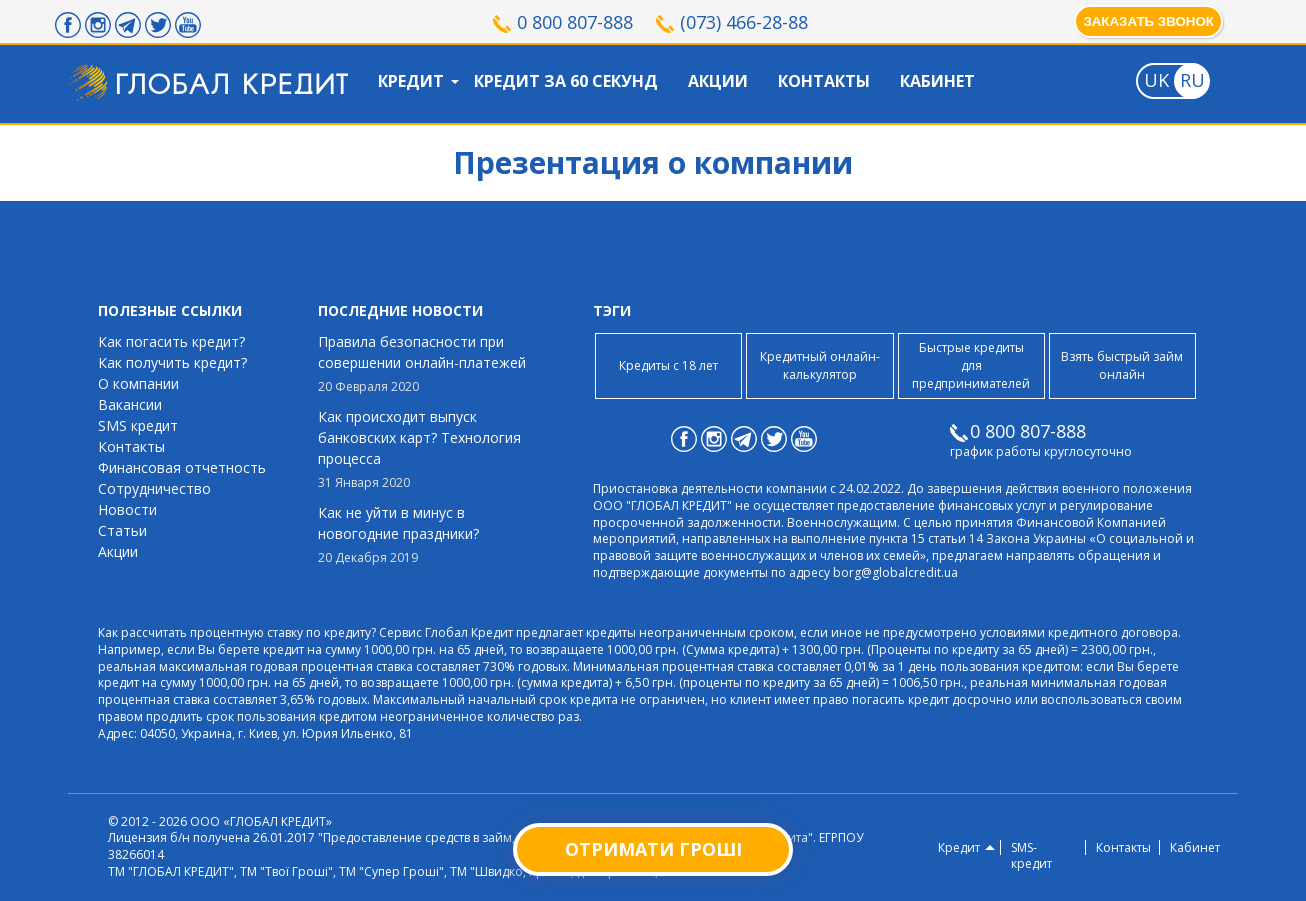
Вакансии (130, 404)
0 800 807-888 (575, 22)
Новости (127, 509)
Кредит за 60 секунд (566, 81)
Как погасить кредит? (171, 341)
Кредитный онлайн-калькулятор (820, 365)
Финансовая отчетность (182, 467)
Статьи (122, 530)
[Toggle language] (1156, 81)
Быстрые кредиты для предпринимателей (971, 365)
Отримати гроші (653, 849)
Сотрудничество (154, 488)
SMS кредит (138, 425)
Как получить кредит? (172, 362)
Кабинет (937, 81)
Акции (718, 81)
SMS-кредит (1031, 856)
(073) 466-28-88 (744, 22)
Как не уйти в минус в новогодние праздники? (428, 535)
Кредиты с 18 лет (668, 365)
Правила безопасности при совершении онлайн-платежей (428, 364)
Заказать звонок (1148, 21)
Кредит (411, 81)
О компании (138, 383)
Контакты (824, 81)
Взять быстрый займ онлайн (1122, 365)
